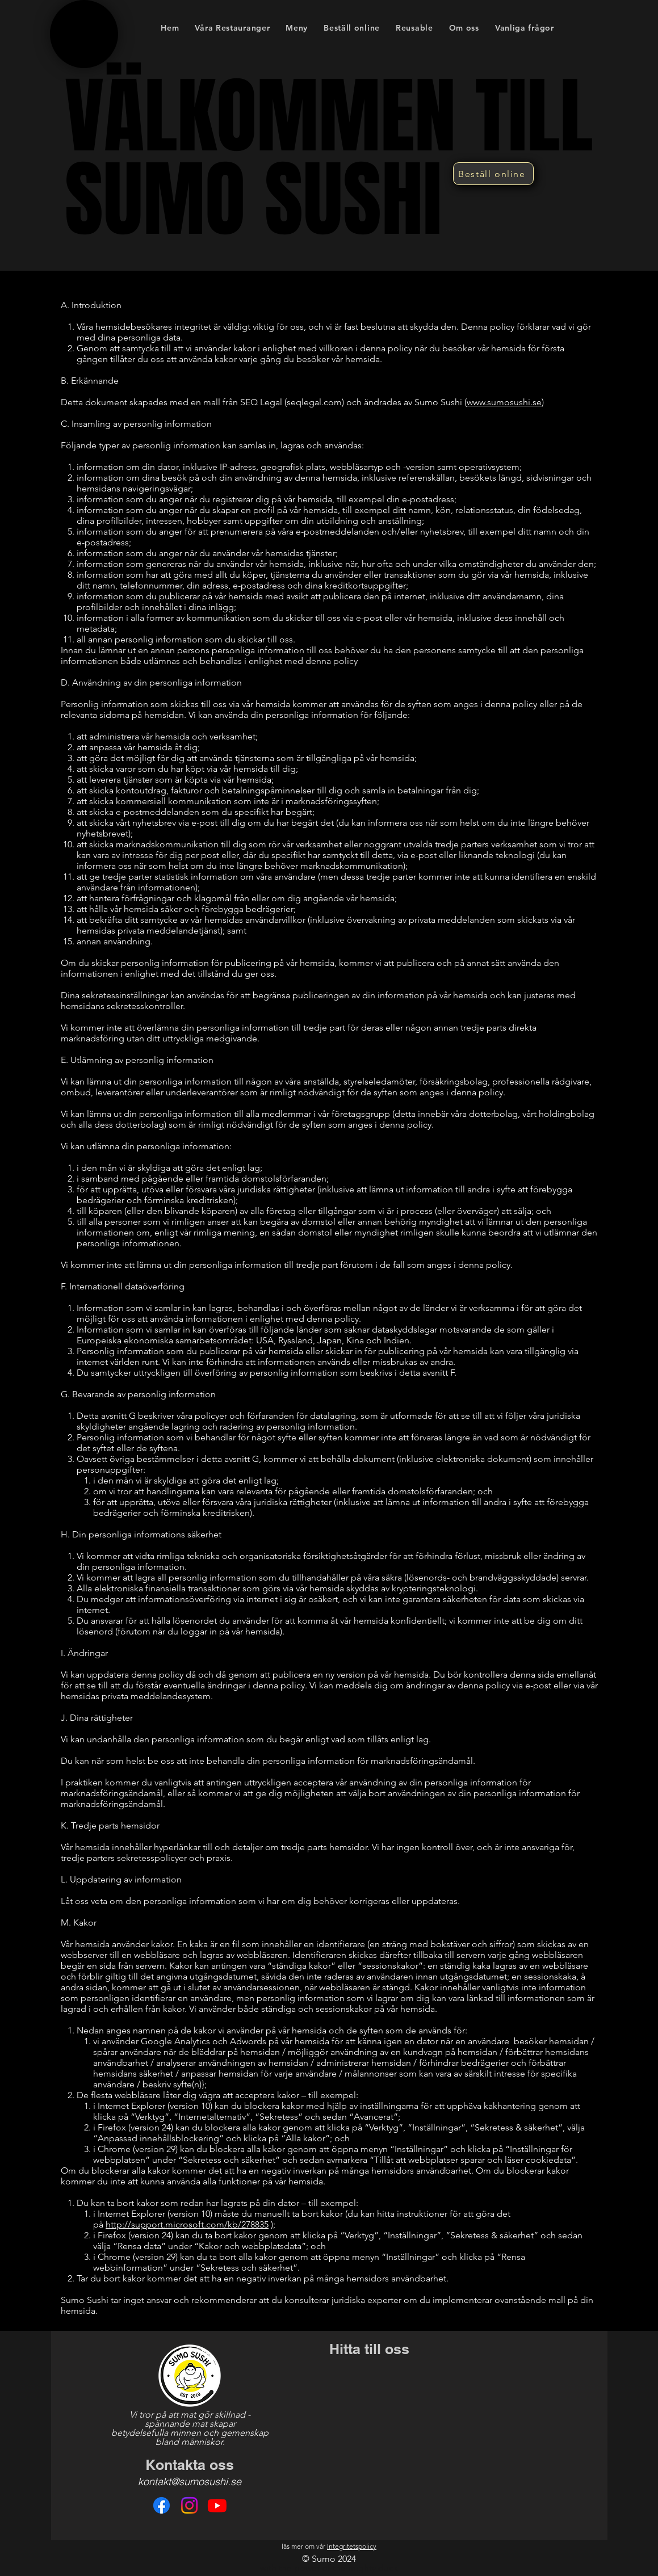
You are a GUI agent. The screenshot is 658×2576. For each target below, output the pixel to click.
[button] (296, 27)
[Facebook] (161, 2505)
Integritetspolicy (351, 2546)
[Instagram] (189, 2505)
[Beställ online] (493, 173)
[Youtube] (217, 2505)
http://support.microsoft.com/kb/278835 (187, 2224)
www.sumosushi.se (504, 402)
